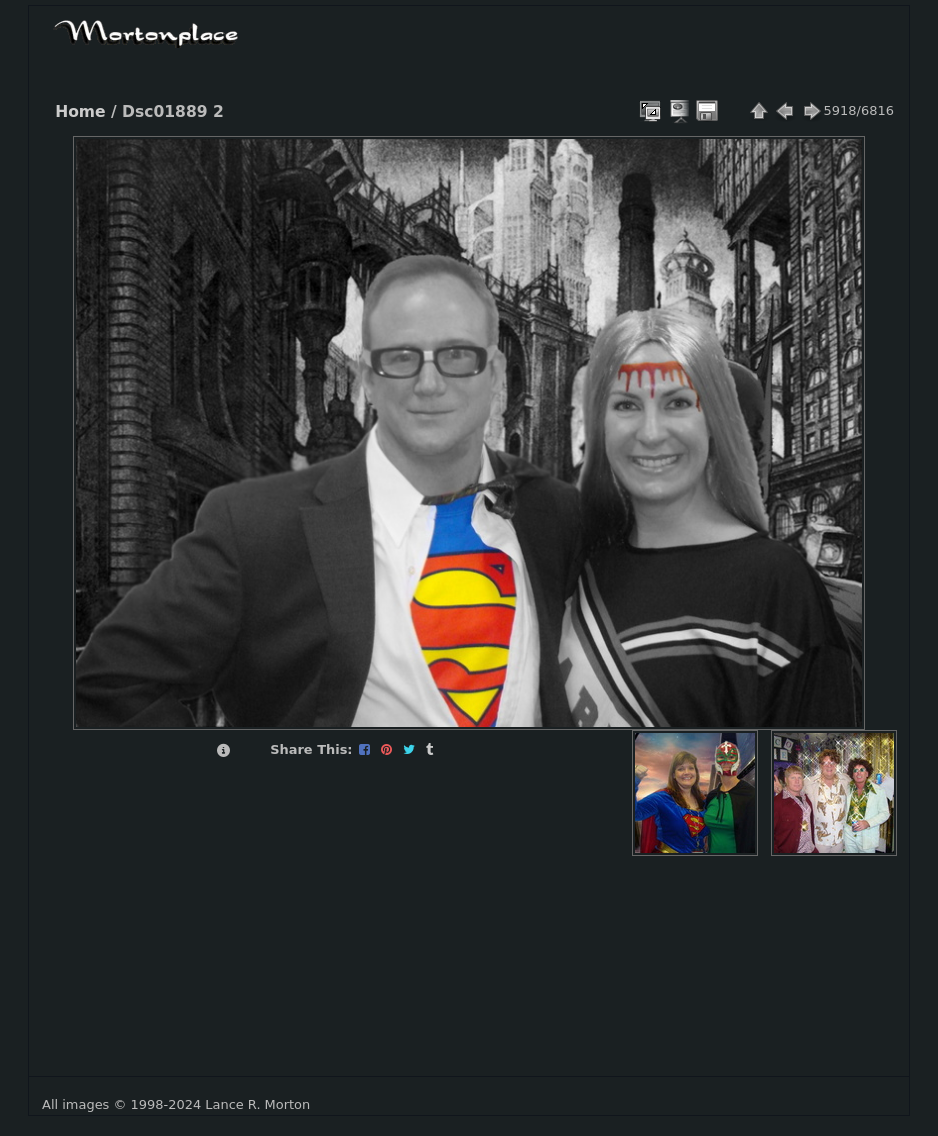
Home (80, 112)
